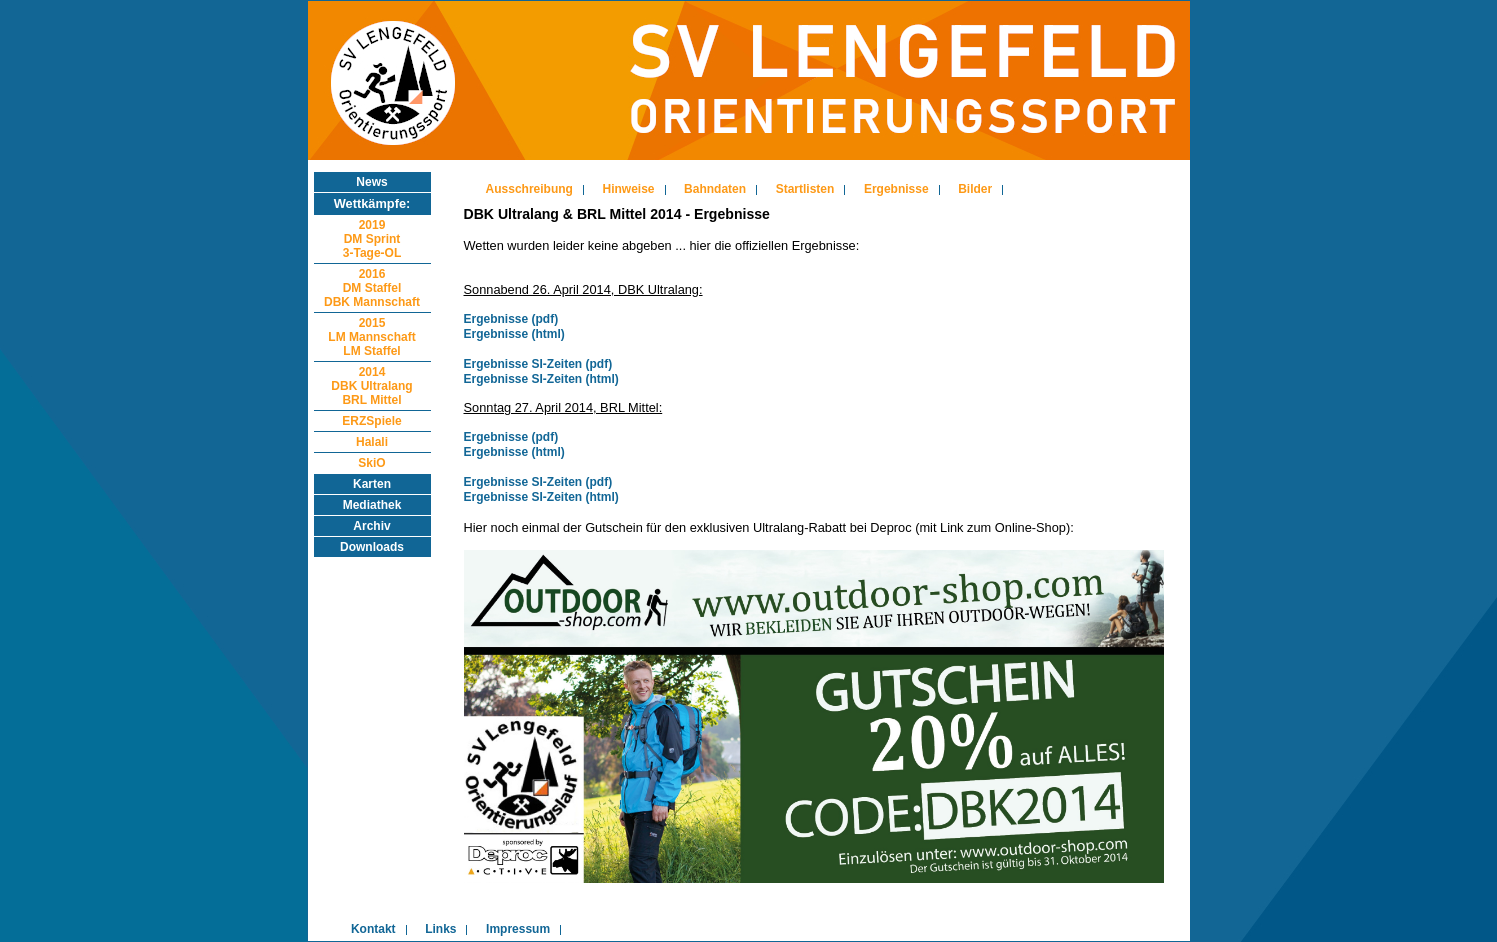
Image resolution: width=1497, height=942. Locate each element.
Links (440, 929)
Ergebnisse (896, 189)
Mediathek (372, 505)
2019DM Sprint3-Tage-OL (372, 239)
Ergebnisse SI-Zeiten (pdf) (538, 364)
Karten (372, 484)
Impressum (518, 929)
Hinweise (629, 189)
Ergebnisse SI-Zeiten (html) (541, 379)
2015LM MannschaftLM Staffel (371, 337)
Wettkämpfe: (372, 203)
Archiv (371, 526)
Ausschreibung (529, 189)
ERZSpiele (371, 421)
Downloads (372, 547)
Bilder (975, 189)
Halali (372, 442)
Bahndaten (715, 189)
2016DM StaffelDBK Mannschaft (372, 288)
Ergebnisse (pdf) (511, 319)
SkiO (371, 463)
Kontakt (373, 929)
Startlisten (805, 189)
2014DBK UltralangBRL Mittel (371, 386)
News (371, 182)
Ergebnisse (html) (514, 334)
